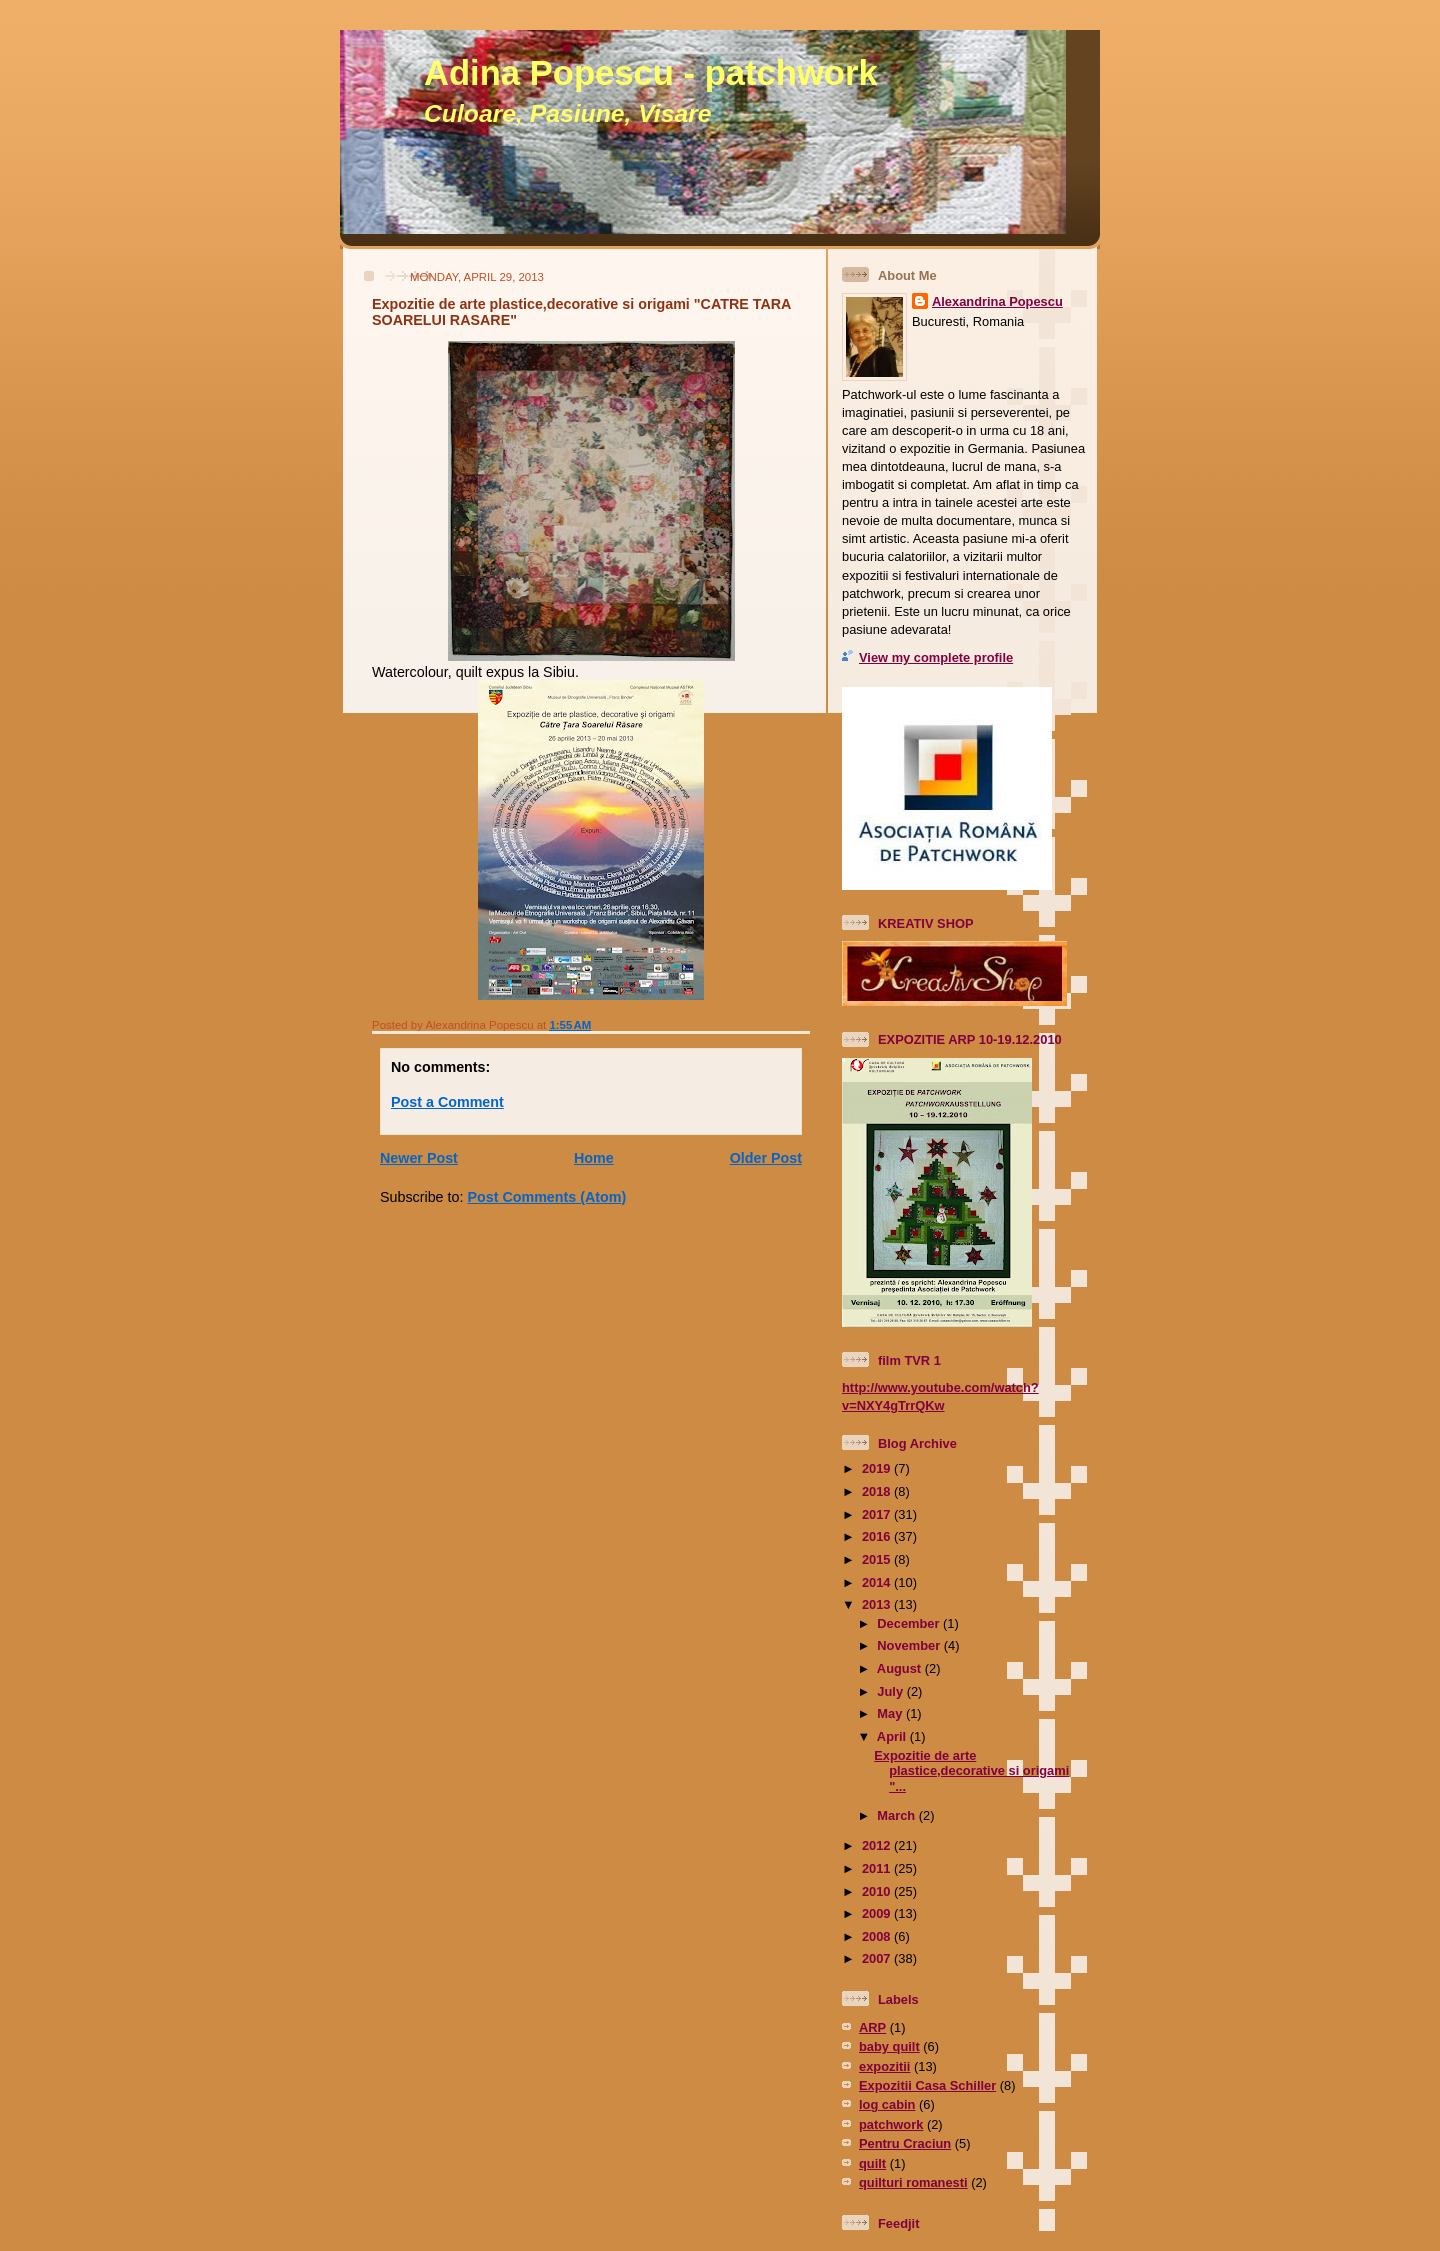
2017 (878, 1514)
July (891, 1691)
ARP (872, 2027)
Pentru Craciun (905, 2143)
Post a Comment (447, 1102)
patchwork (891, 2124)
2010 (878, 1891)
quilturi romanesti (913, 2182)
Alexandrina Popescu (997, 301)
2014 (878, 1582)
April (893, 1736)
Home (594, 1158)
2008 (878, 1936)
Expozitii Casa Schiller (927, 2085)
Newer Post (419, 1158)
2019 (878, 1468)
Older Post (766, 1158)
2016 (878, 1536)
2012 (878, 1845)
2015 (878, 1559)
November (910, 1645)
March (897, 1815)
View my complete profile (936, 657)
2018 (878, 1491)
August (901, 1668)
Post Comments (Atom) (546, 1197)
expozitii (884, 2066)
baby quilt (889, 2046)
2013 (878, 1604)
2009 (878, 1913)
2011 (878, 1868)
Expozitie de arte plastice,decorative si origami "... (971, 1771)
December (910, 1623)
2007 (878, 1958)
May (891, 1713)
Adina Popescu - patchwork (651, 73)
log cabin (887, 2104)
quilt (872, 2163)
